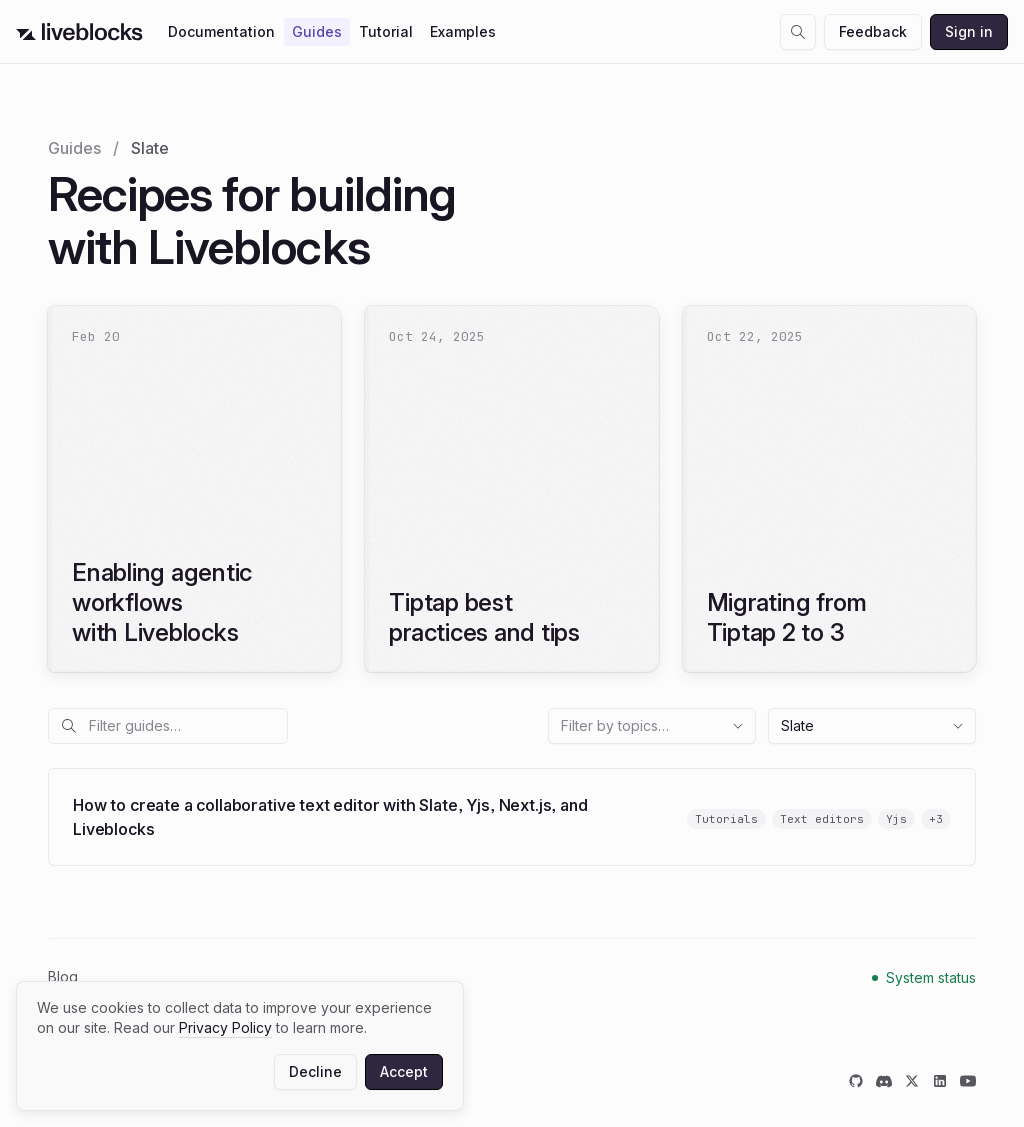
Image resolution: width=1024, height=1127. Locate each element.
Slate (873, 725)
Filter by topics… (653, 725)
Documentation (221, 31)
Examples (463, 31)
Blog (63, 976)
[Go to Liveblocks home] (80, 32)
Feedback (873, 31)
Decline (315, 1071)
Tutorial (386, 31)
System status (932, 977)
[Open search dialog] (798, 32)
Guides (317, 31)
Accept (404, 1071)
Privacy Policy (225, 1027)
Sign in (969, 31)
